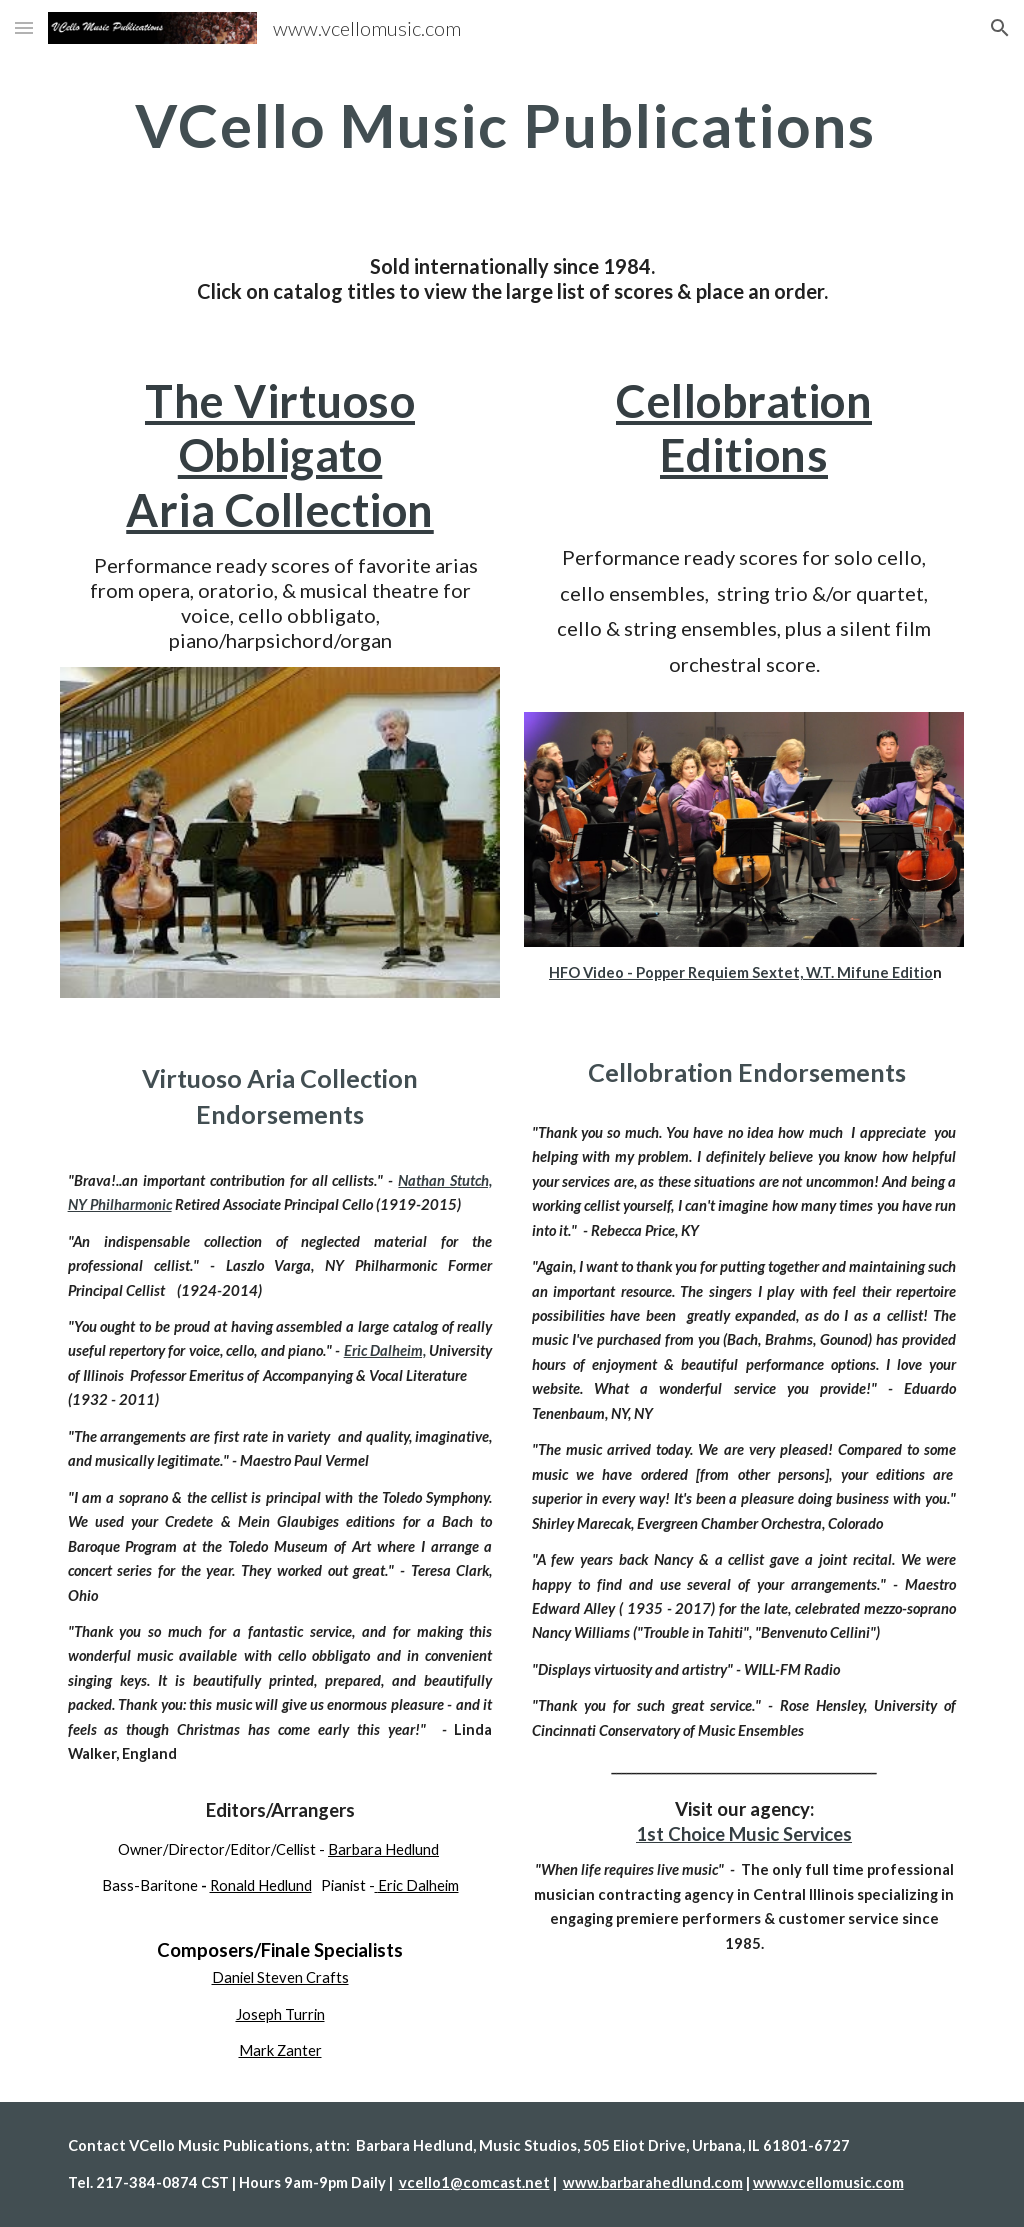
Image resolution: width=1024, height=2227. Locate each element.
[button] (24, 27)
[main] (512, 125)
